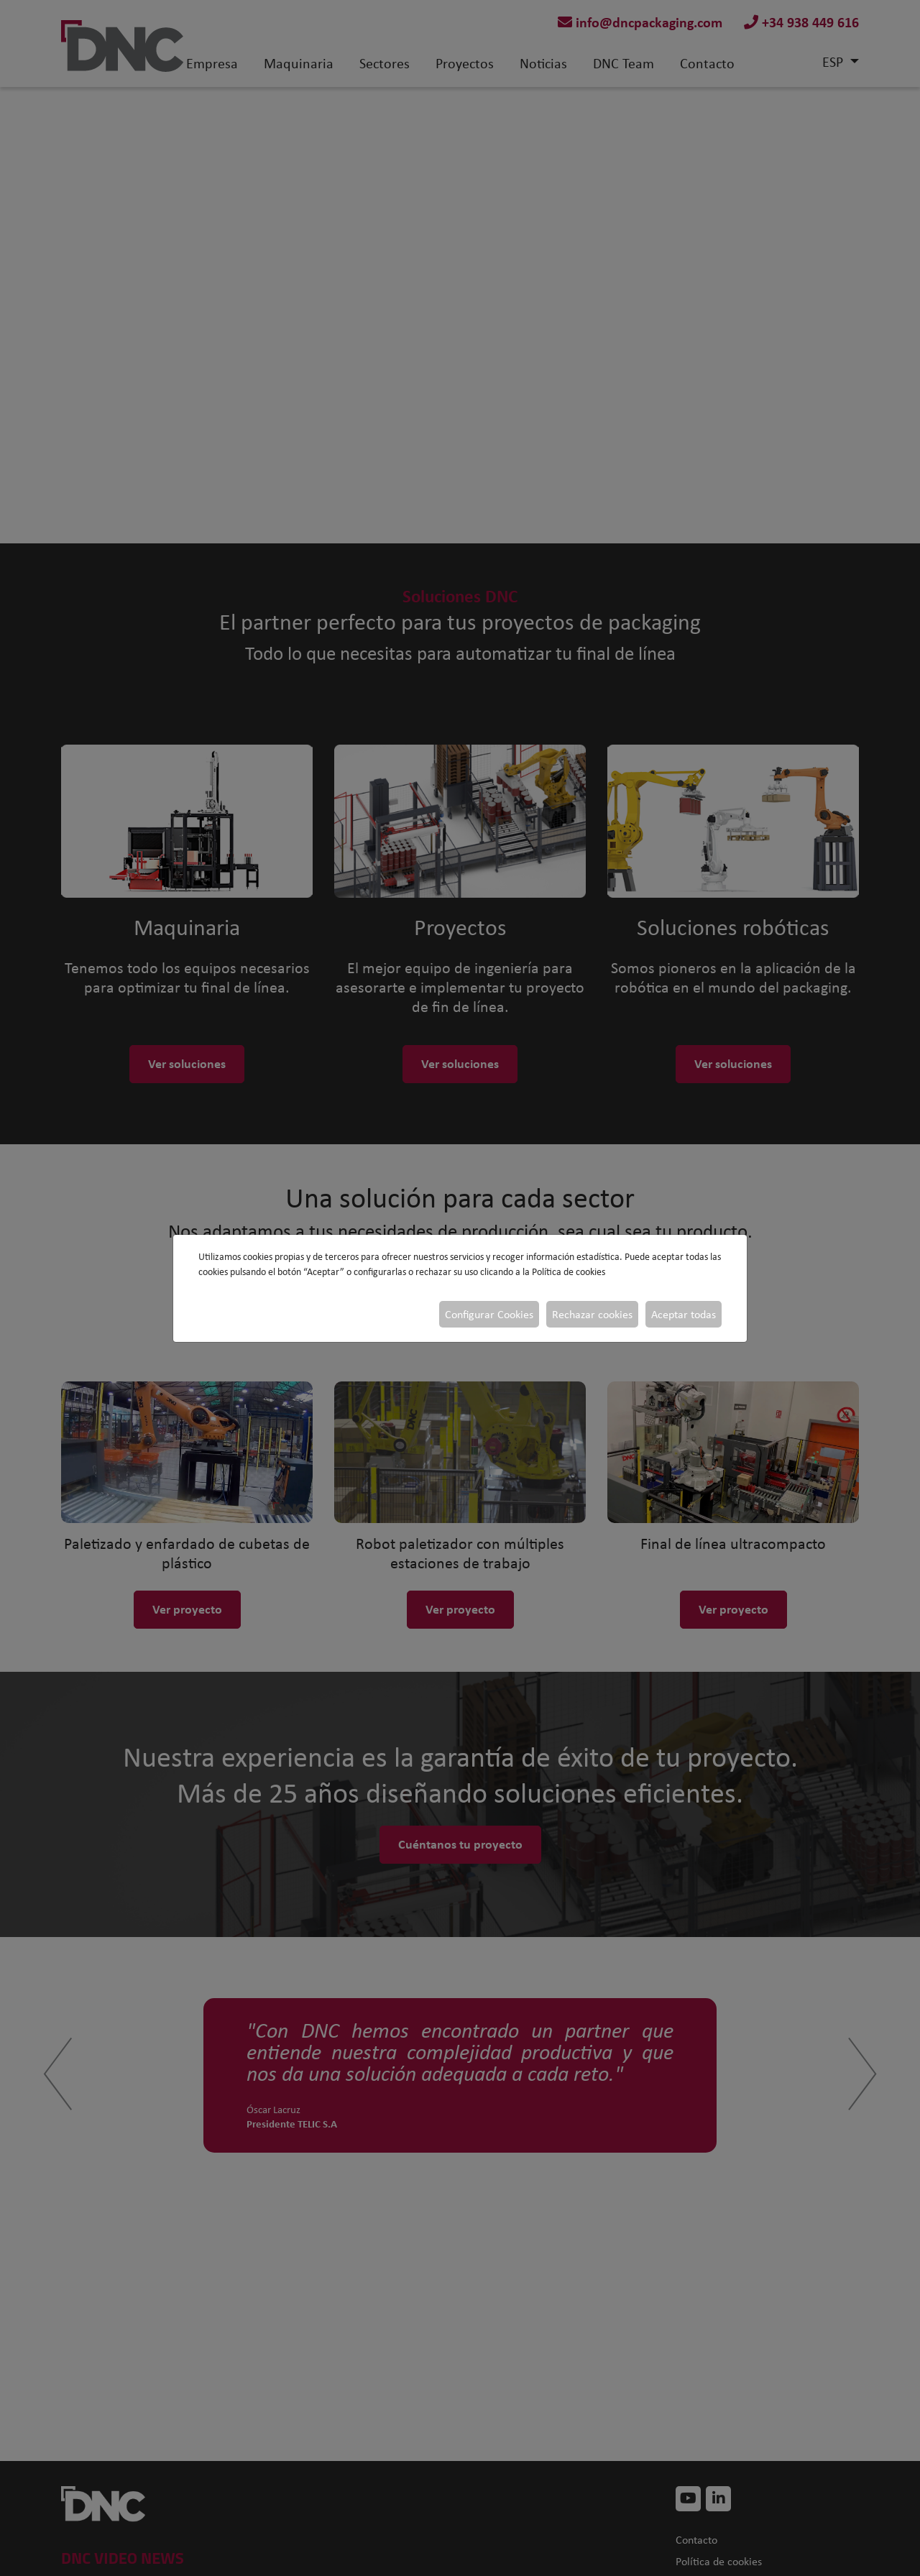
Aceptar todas (683, 1314)
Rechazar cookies (592, 1314)
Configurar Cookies (489, 1314)
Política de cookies (568, 1272)
